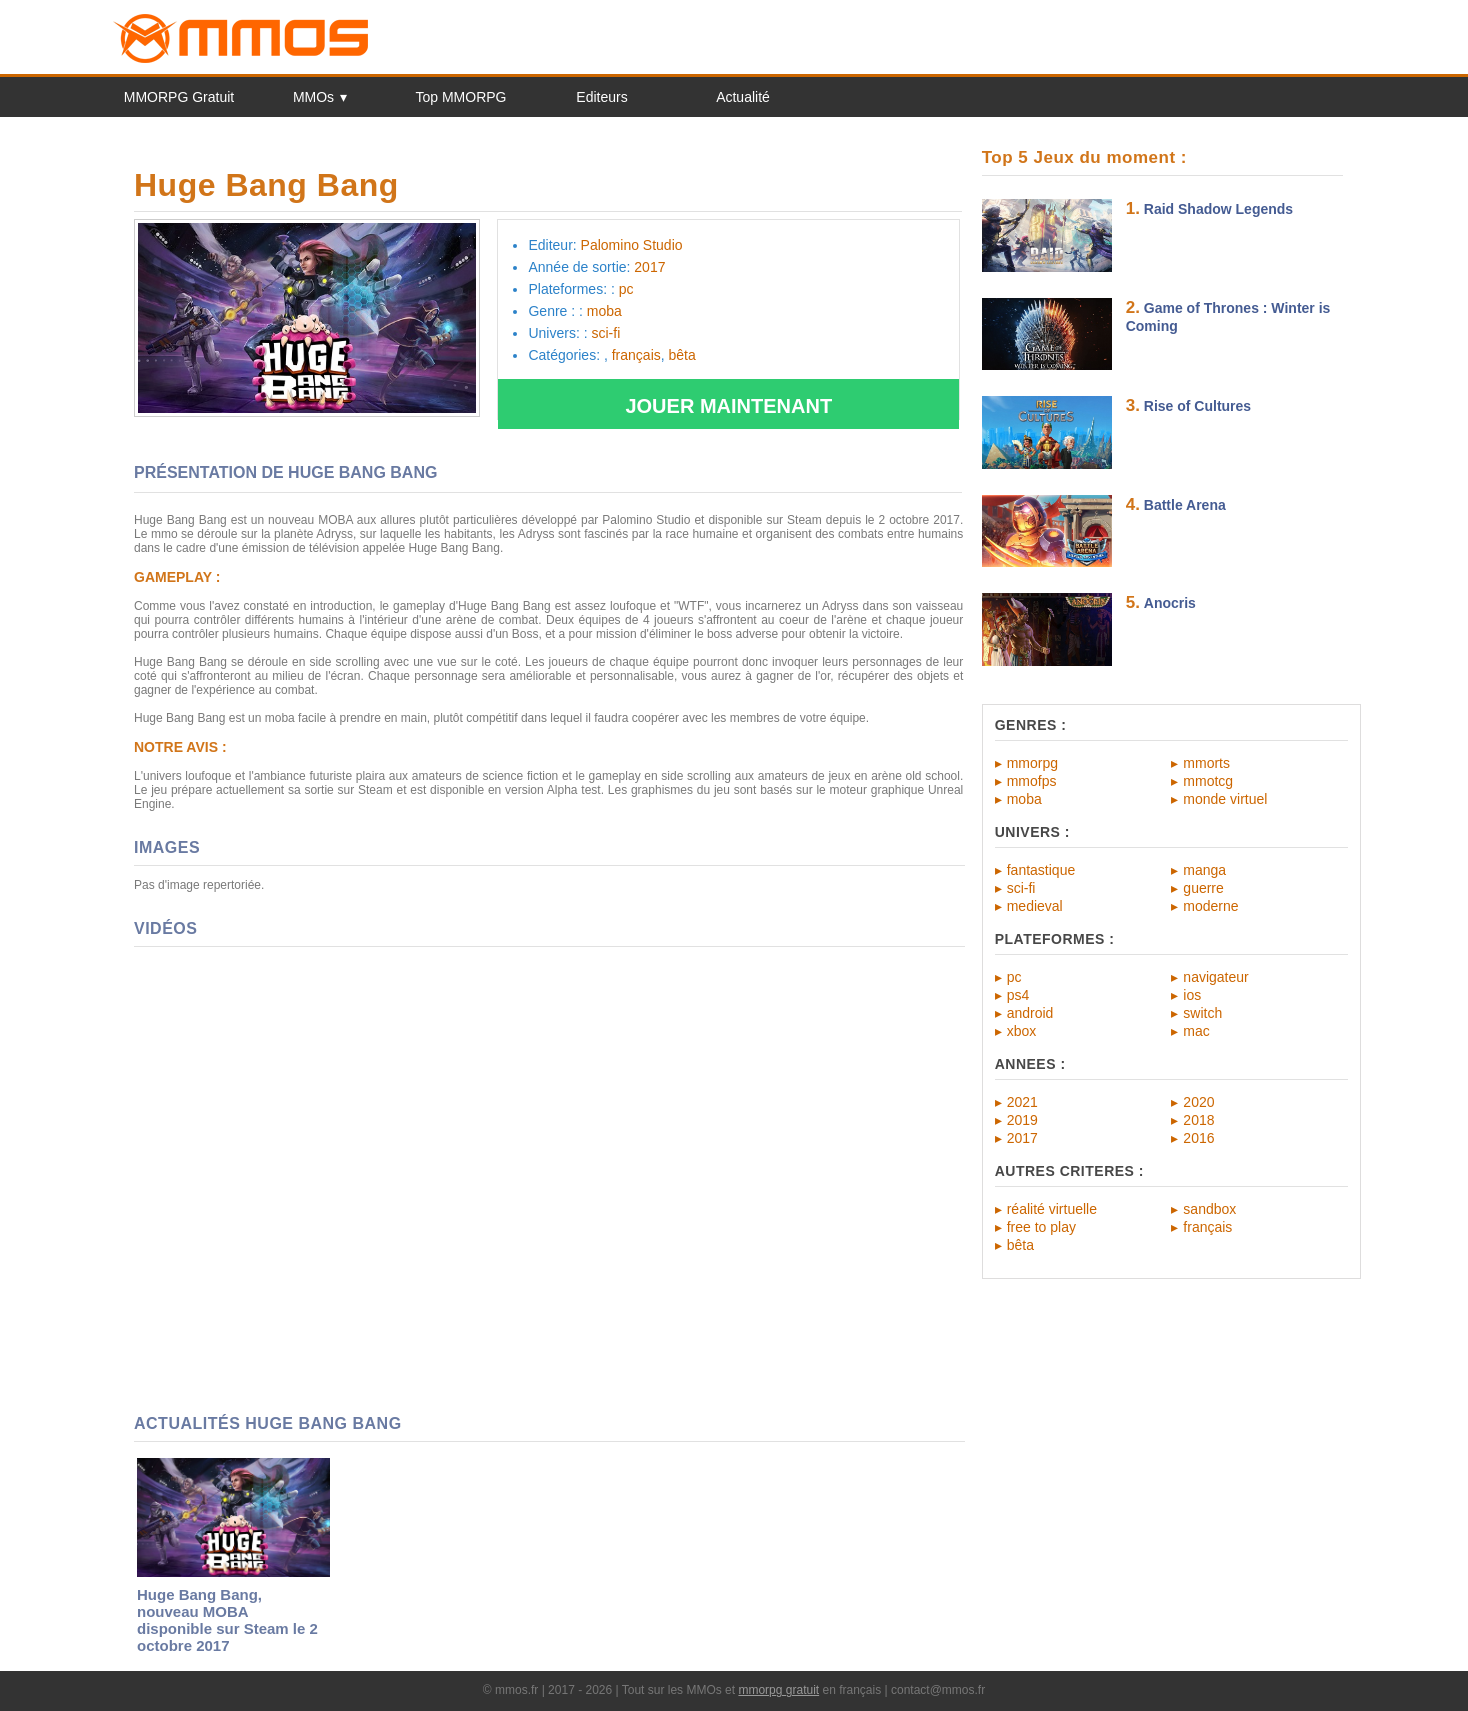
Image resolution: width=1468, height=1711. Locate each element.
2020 (1198, 1102)
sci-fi (1021, 888)
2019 (1022, 1120)
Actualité (743, 97)
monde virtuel (1225, 799)
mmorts (1206, 763)
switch (1202, 1013)
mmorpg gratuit (778, 1690)
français (1207, 1227)
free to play (1041, 1227)
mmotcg (1208, 781)
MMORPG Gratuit (179, 97)
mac (1196, 1031)
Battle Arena (1185, 505)
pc (1014, 977)
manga (1204, 870)
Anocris (1170, 603)
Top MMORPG (460, 97)
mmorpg (1032, 763)
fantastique (1041, 870)
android (1030, 1013)
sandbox (1209, 1209)
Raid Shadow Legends (1218, 209)
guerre (1203, 888)
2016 (1198, 1138)
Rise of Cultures (1197, 406)
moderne (1210, 906)
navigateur (1215, 977)
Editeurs (601, 97)
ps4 (1018, 995)
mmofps (1032, 781)
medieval (1035, 906)
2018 (1198, 1120)
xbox (1022, 1031)
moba (1024, 799)
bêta (1020, 1245)
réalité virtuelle (1052, 1209)
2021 (1022, 1102)
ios (1192, 995)
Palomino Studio (632, 245)
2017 (1022, 1138)
